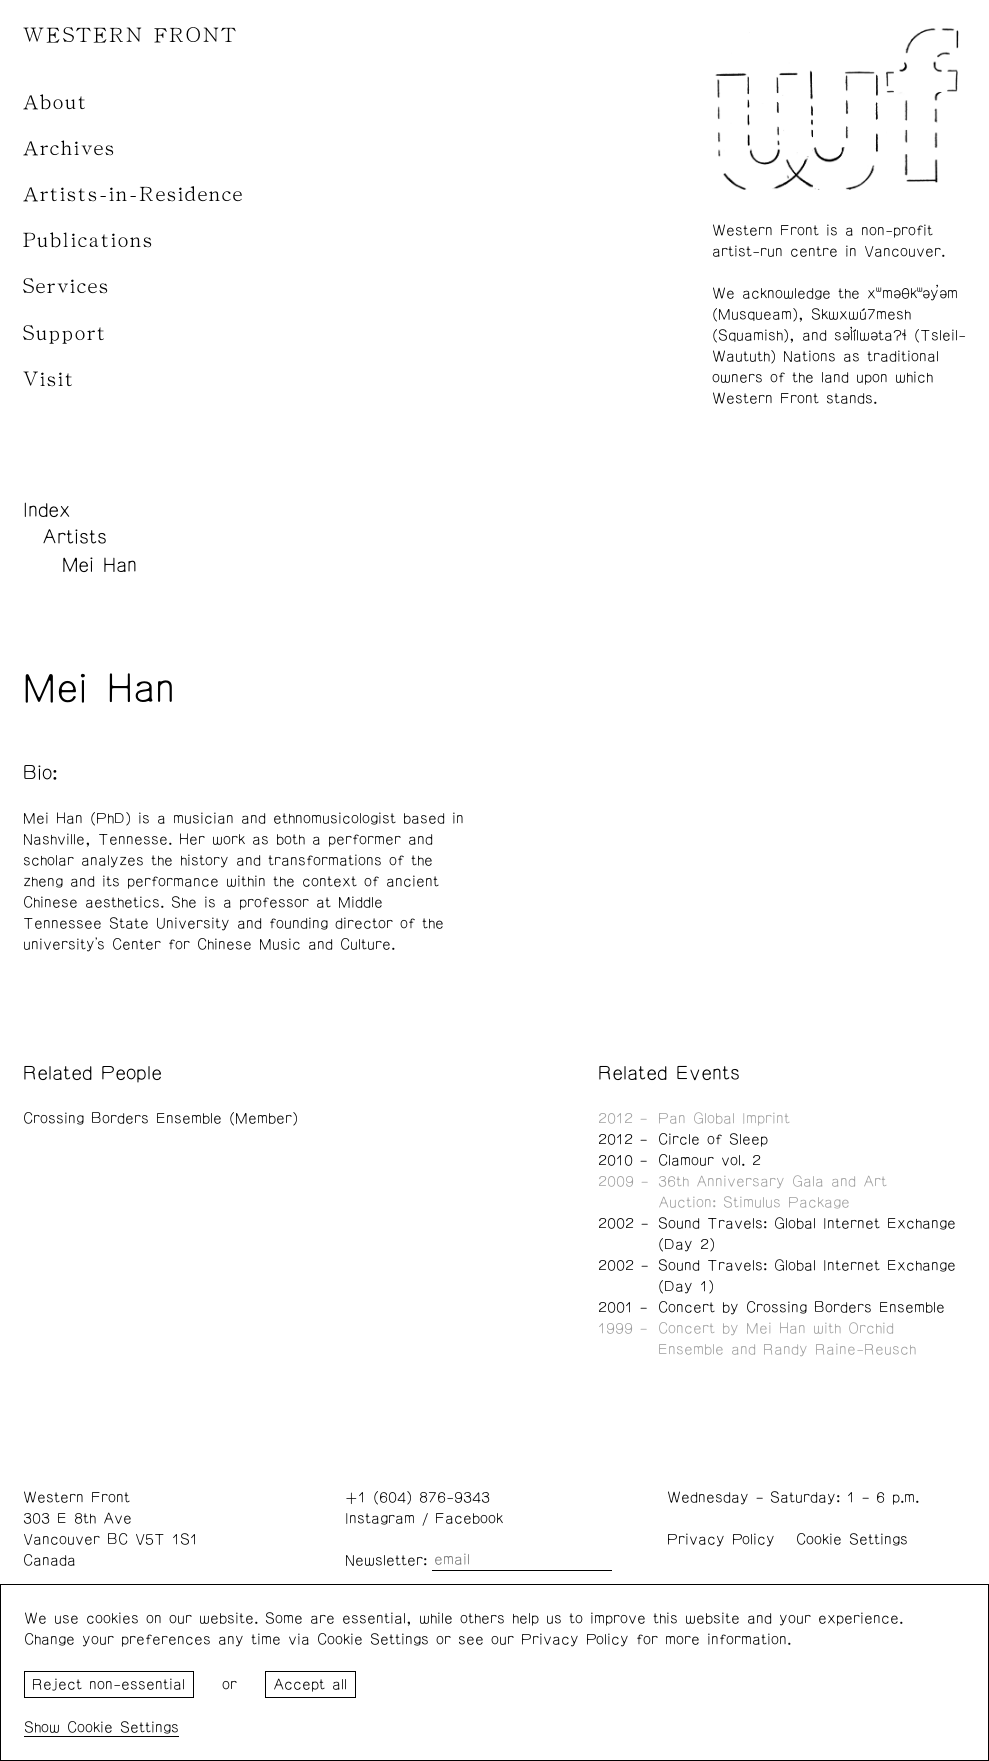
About (55, 102)
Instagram (380, 1518)
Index (47, 510)
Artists (74, 537)
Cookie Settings (852, 1539)
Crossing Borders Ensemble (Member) (160, 1118)
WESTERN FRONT (130, 35)
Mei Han (99, 565)
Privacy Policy (721, 1539)
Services (66, 286)
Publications (88, 240)
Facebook (469, 1518)
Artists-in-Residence (133, 194)
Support (65, 333)
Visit (49, 379)
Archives (69, 148)
